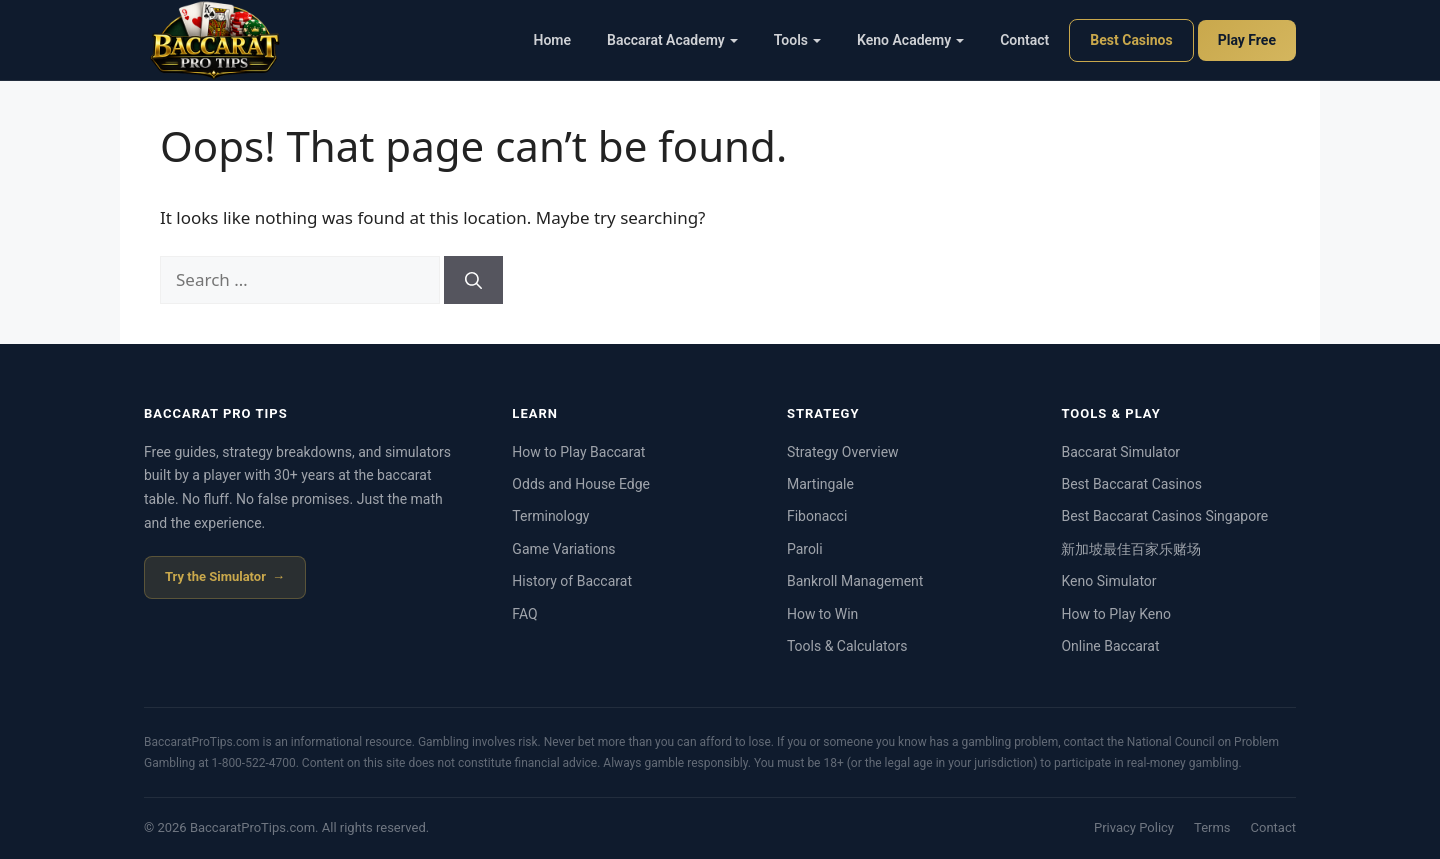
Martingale (820, 484)
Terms (1212, 827)
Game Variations (563, 549)
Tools (797, 40)
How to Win (822, 614)
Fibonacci (817, 516)
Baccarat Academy (672, 40)
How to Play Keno (1115, 614)
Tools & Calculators (847, 646)
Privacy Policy (1134, 827)
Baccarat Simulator (1120, 452)
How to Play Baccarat (578, 452)
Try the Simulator (215, 576)
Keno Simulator (1108, 581)
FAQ (524, 614)
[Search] (473, 280)
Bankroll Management (855, 581)
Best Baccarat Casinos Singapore (1164, 516)
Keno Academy (910, 40)
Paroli (805, 549)
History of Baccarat (572, 581)
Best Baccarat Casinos (1131, 484)
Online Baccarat (1110, 646)
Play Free (1247, 40)
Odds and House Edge (581, 484)
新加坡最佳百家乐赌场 (1131, 549)
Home (553, 40)
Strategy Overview (843, 452)
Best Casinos (1131, 40)
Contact (1024, 40)
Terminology (550, 516)
